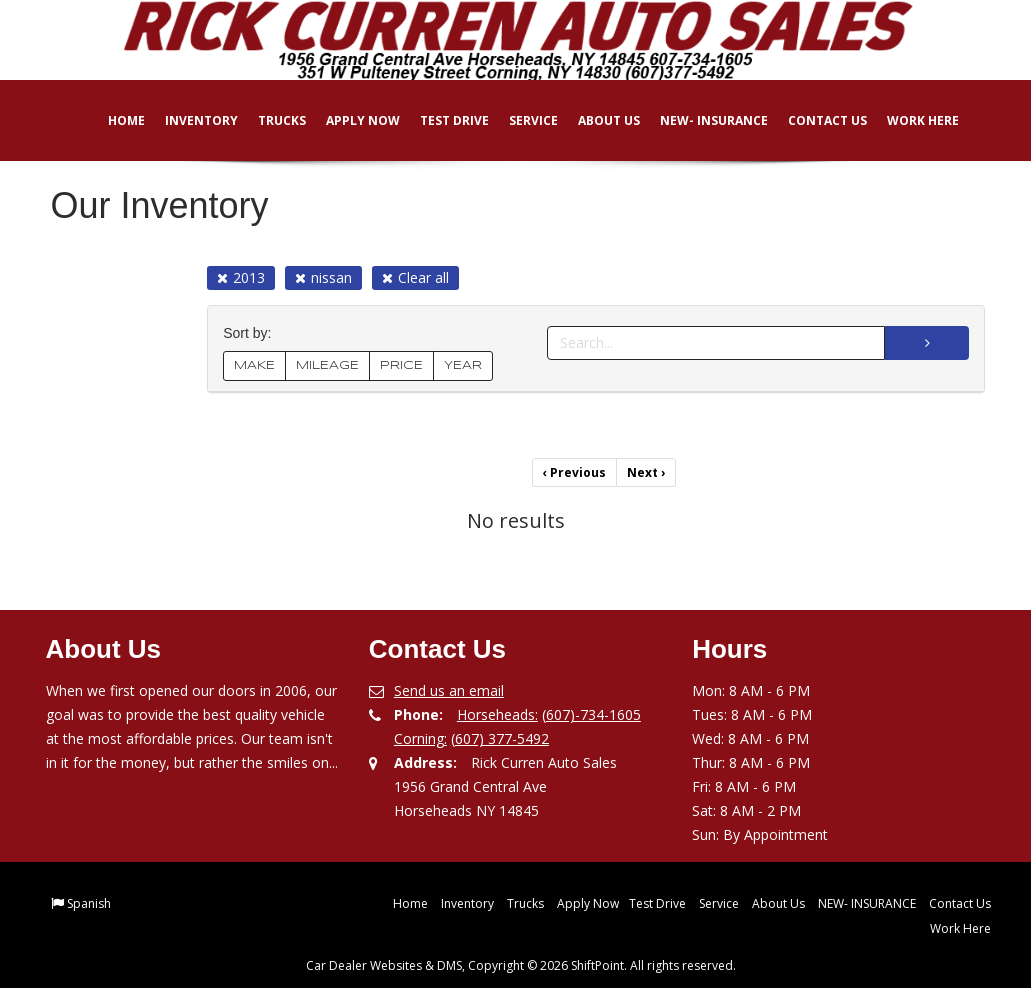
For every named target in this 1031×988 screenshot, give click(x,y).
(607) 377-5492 (500, 738)
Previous (574, 472)
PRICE (401, 365)
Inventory (188, 120)
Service (520, 120)
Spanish (89, 903)
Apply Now (350, 120)
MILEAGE (327, 365)
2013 (241, 277)
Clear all (415, 277)
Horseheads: (497, 714)
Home (113, 120)
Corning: (420, 738)
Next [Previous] (646, 472)
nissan (323, 277)
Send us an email (449, 690)
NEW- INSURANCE (701, 120)
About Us (596, 120)
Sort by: (251, 333)
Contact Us (814, 120)
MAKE (254, 365)
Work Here (910, 120)
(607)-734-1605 (591, 714)
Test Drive (441, 120)
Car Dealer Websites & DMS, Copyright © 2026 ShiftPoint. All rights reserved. (521, 965)
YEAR (463, 365)
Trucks (269, 120)
